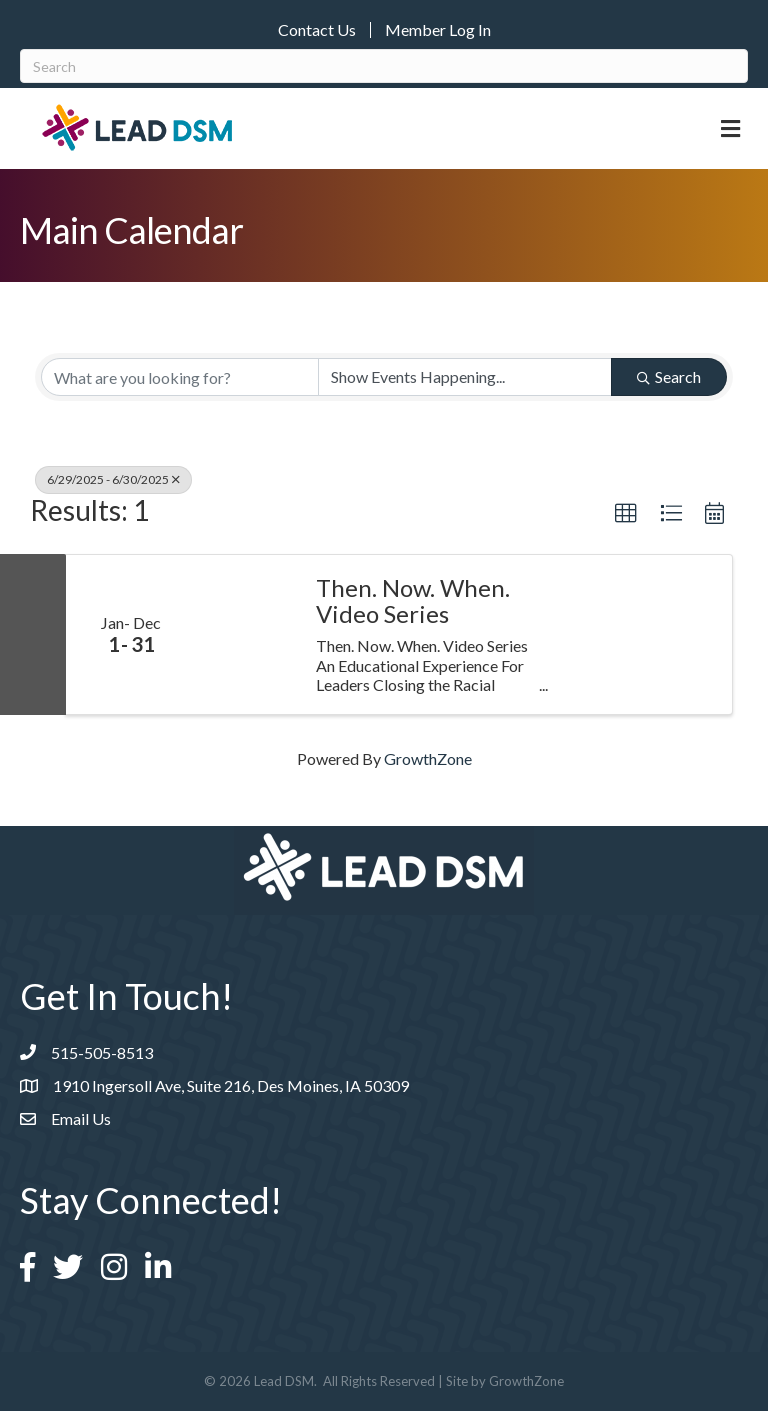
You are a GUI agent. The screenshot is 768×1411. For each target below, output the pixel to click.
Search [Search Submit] (669, 376)
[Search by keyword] (180, 377)
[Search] (384, 66)
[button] (626, 514)
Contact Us (317, 30)
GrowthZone (428, 758)
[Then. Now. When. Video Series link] (246, 634)
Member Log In (438, 30)
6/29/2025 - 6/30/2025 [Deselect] (113, 479)
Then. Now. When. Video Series (413, 601)
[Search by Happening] (465, 377)
